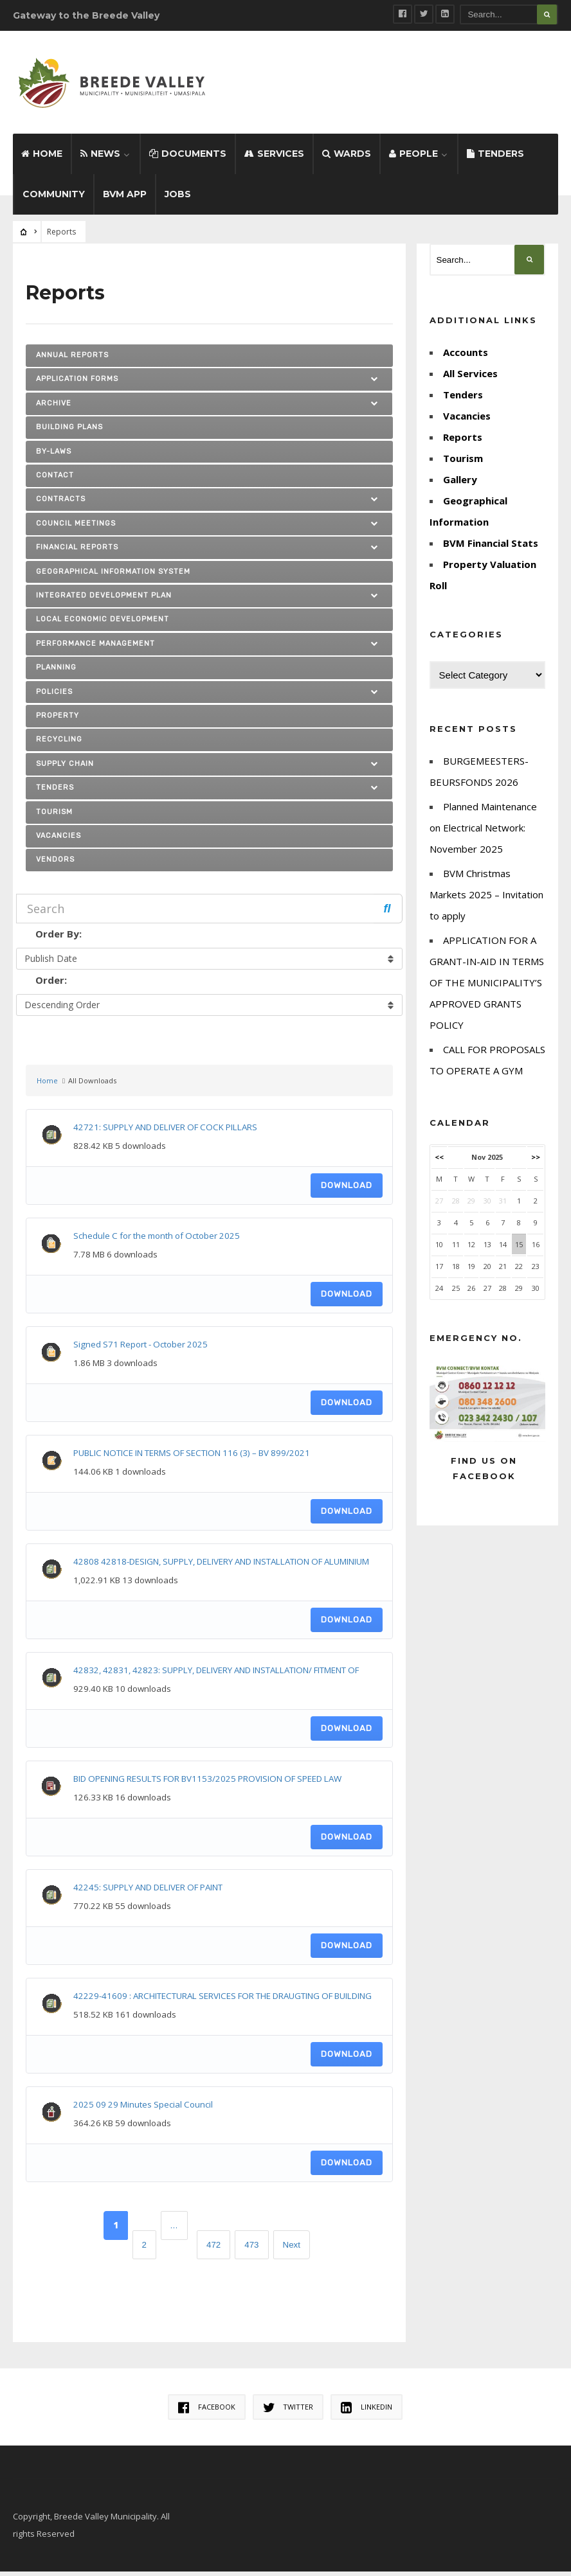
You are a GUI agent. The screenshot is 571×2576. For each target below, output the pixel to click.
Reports (462, 441)
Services (274, 158)
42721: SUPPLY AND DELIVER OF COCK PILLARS (165, 1131)
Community (54, 198)
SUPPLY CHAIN (65, 767)
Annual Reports (72, 359)
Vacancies (58, 840)
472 (213, 2249)
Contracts (61, 503)
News (100, 158)
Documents (187, 158)
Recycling (59, 744)
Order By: (58, 938)
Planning (56, 672)
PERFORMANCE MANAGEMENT (95, 647)
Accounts (465, 356)
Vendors (55, 864)
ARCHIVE (53, 407)
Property (57, 720)
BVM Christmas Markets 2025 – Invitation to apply (486, 899)
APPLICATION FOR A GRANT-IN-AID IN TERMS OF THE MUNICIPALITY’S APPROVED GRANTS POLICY (487, 987)
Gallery (460, 483)
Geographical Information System (113, 575)
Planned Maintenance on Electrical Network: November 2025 (483, 832)
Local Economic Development (102, 623)
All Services (470, 377)
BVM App (125, 198)
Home (41, 158)
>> (535, 1161)
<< (439, 1161)
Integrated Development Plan (104, 600)
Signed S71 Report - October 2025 (140, 1349)
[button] (376, 384)
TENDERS (55, 792)
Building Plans (69, 431)
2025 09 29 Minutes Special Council (143, 2109)
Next (291, 2249)
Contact (55, 479)
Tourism (54, 816)
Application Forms (77, 383)
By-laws (53, 455)
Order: (51, 984)
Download (346, 1190)
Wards (346, 158)
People (413, 158)
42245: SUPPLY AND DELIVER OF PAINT (147, 1891)
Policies (54, 695)
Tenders (495, 158)
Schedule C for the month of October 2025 (156, 1240)
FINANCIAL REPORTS (77, 551)
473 (251, 2249)
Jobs (178, 198)
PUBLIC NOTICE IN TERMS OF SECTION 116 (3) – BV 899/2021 (191, 1457)
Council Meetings (76, 527)
